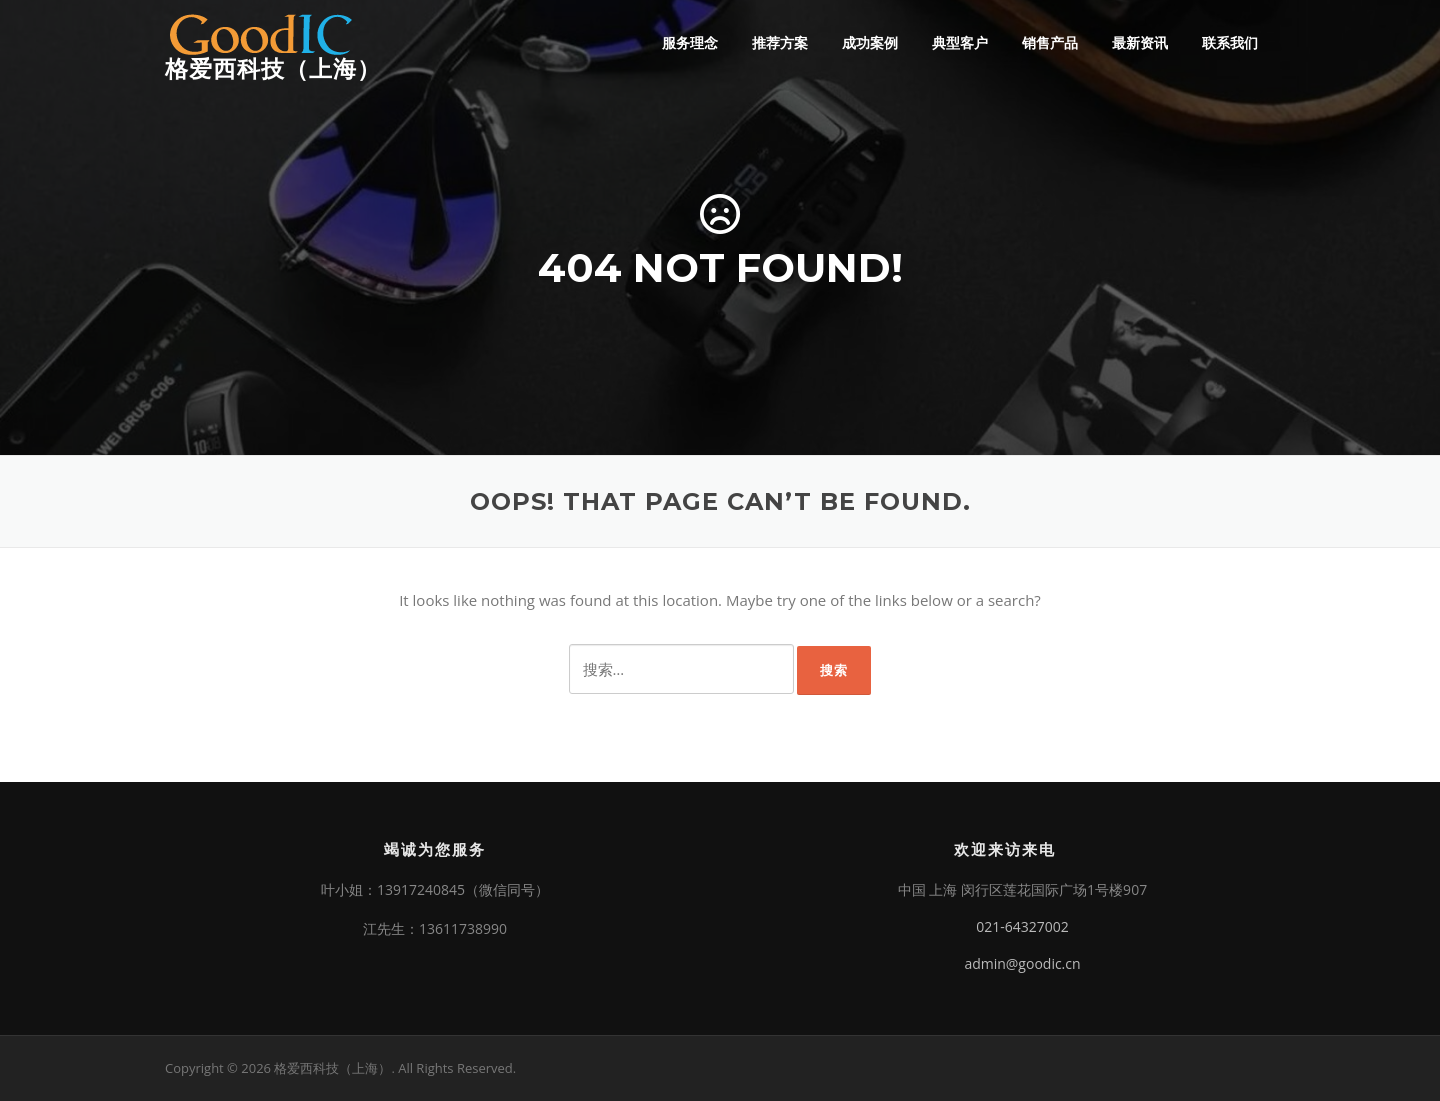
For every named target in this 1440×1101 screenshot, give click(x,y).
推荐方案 (780, 42)
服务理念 (690, 42)
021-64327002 (1022, 926)
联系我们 (1230, 42)
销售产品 (1050, 42)
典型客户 (960, 42)
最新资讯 (1140, 42)
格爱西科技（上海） (273, 69)
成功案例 (870, 42)
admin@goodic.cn (1022, 963)
